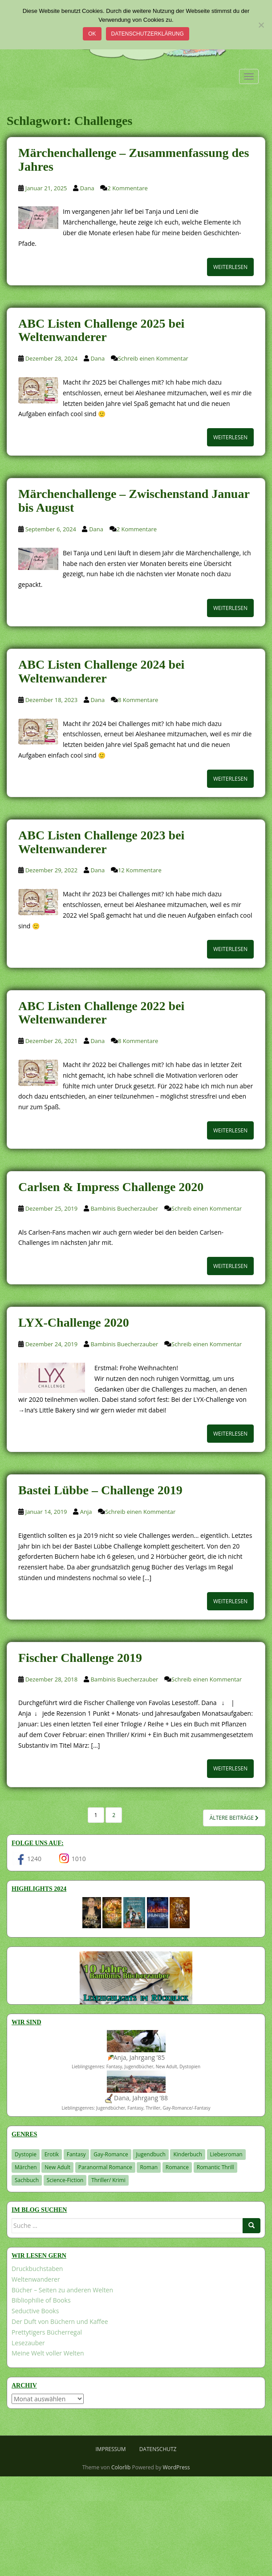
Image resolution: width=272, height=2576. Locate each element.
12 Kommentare (140, 870)
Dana (87, 188)
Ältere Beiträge (234, 1818)
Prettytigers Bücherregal (47, 2332)
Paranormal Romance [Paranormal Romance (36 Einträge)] (105, 2167)
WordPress (176, 2467)
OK (92, 34)
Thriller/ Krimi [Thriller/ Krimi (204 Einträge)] (108, 2180)
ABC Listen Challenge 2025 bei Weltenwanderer (101, 330)
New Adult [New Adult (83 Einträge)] (57, 2167)
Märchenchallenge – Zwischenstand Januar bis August (133, 500)
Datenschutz (158, 2449)
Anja (86, 1512)
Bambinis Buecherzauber (124, 1208)
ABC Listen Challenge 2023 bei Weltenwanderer (101, 842)
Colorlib (120, 2467)
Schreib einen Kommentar (153, 358)
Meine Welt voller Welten (48, 2353)
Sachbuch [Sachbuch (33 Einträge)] (27, 2180)
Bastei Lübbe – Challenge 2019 (100, 1490)
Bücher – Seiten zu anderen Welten (62, 2290)
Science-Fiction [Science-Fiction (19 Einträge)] (65, 2180)
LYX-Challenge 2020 (73, 1322)
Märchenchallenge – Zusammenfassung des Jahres (133, 159)
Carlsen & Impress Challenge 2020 (110, 1187)
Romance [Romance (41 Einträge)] (177, 2167)
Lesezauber (28, 2343)
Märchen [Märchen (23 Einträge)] (26, 2167)
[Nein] (260, 24)
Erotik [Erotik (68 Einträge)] (52, 2154)
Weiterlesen (230, 267)
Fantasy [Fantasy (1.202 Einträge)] (76, 2154)
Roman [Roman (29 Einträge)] (149, 2167)
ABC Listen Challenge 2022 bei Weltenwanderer (101, 1013)
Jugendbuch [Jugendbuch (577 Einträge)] (150, 2154)
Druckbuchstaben (37, 2268)
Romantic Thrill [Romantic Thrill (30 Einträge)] (215, 2167)
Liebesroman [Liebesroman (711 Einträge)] (226, 2154)
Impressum (111, 2449)
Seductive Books (35, 2311)
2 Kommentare (127, 188)
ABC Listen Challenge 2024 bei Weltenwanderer (101, 671)
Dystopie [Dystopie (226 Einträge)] (26, 2154)
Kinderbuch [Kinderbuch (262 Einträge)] (187, 2154)
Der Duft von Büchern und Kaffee (60, 2321)
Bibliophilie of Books (41, 2300)
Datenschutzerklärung (147, 34)
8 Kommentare (138, 700)
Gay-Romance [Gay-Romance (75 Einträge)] (110, 2154)
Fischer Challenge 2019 (80, 1658)
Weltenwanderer (36, 2279)
